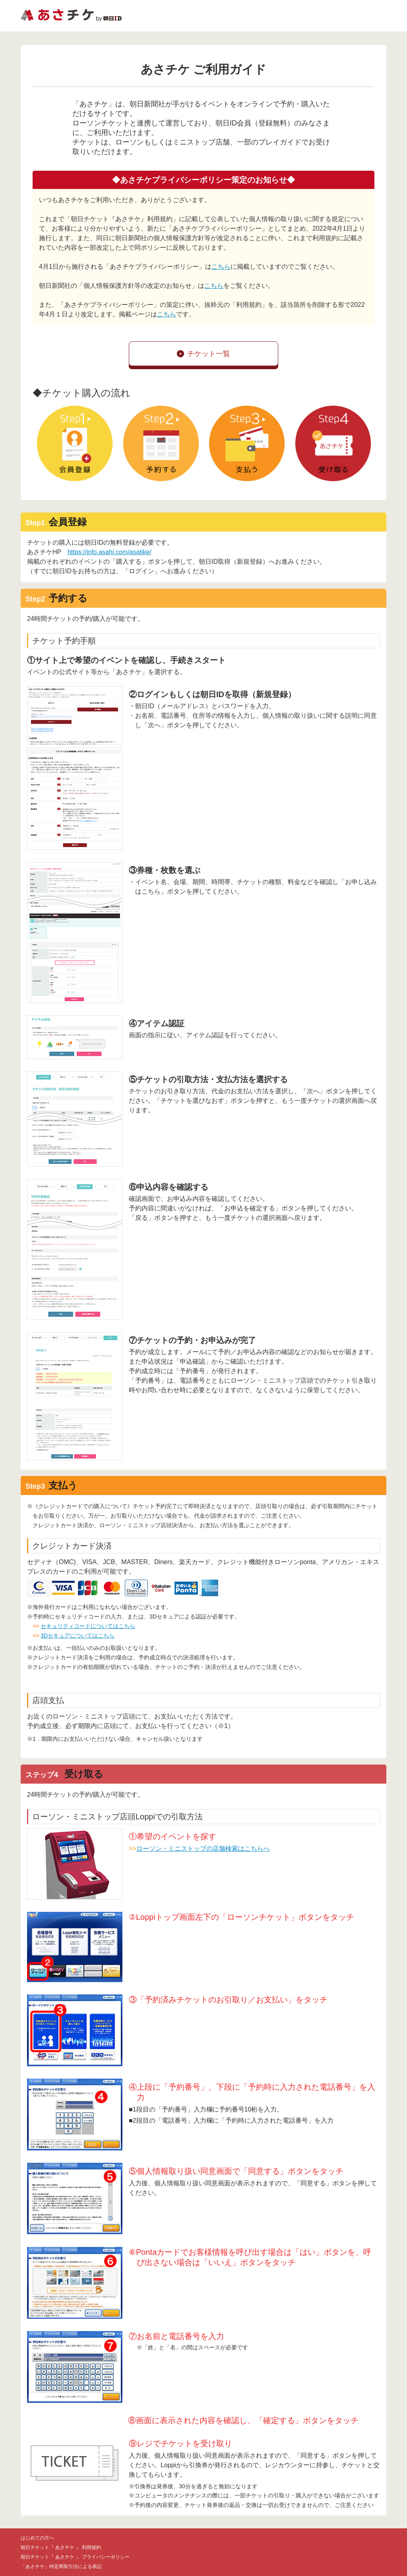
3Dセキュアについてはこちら (77, 1635)
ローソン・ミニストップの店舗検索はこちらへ (203, 1848)
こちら (221, 266)
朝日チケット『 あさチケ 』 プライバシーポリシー (75, 2557)
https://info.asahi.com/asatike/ (109, 552)
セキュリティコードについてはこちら (88, 1626)
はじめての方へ (37, 2538)
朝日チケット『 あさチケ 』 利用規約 (61, 2547)
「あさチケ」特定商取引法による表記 (61, 2566)
